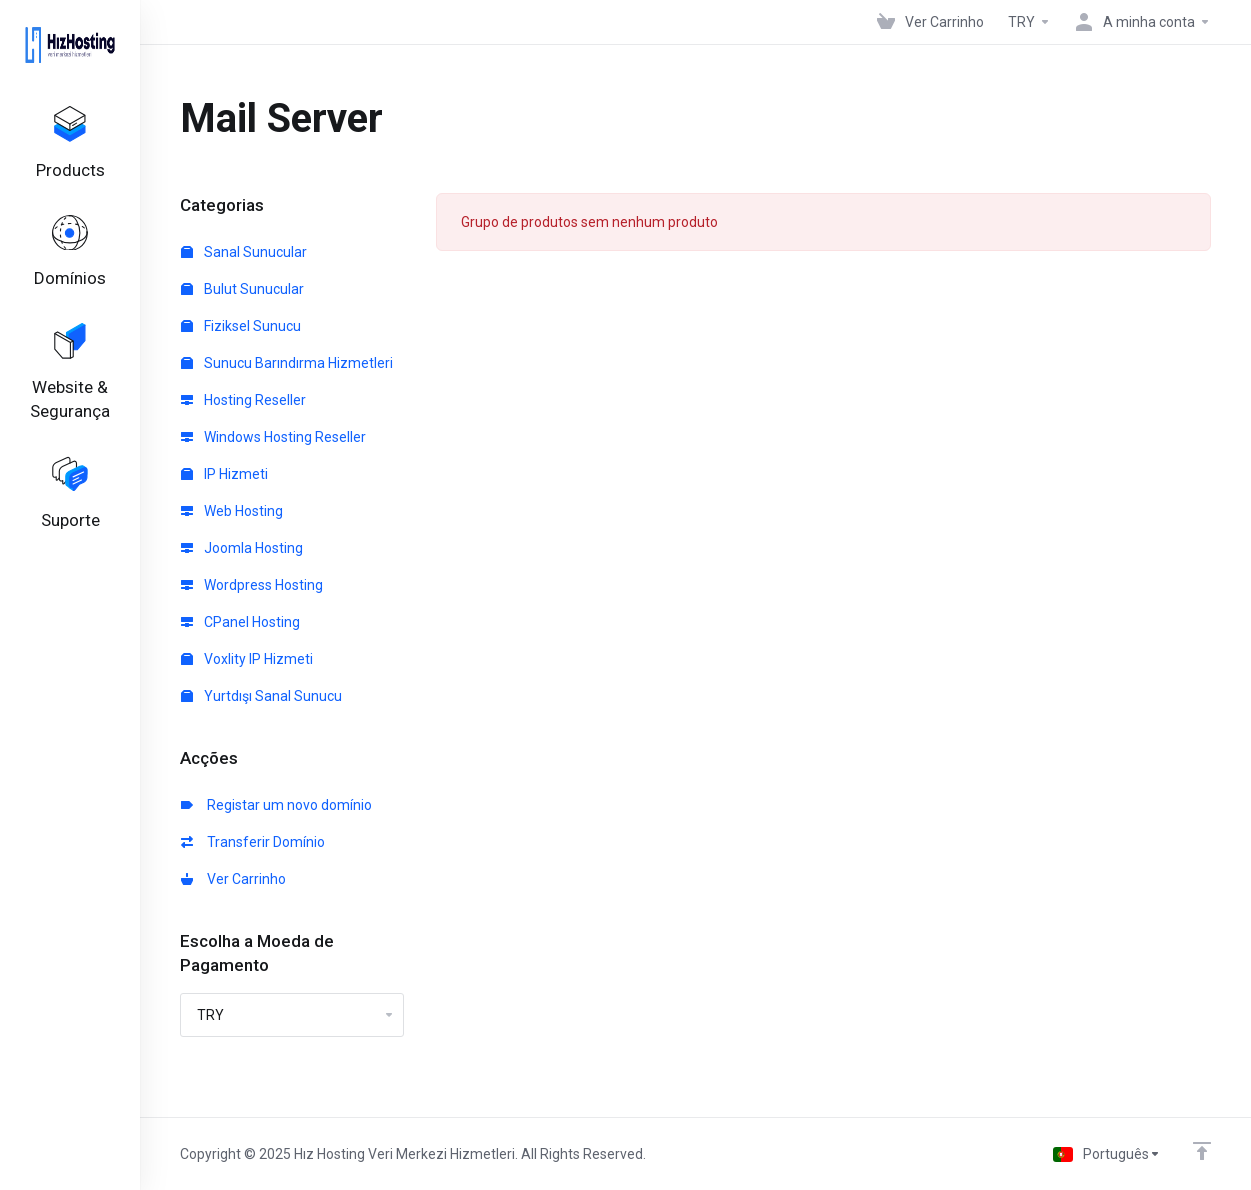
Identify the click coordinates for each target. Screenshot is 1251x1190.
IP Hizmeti (224, 474)
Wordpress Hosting (252, 585)
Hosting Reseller (243, 400)
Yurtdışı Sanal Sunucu (261, 696)
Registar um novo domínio (276, 805)
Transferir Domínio (253, 842)
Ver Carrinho (233, 879)
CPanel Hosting (240, 622)
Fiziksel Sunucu (241, 326)
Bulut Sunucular (242, 289)
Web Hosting (232, 511)
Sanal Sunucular (244, 252)
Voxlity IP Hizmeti (247, 659)
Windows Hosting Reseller (273, 437)
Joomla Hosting (242, 548)
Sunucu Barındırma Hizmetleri (287, 363)
